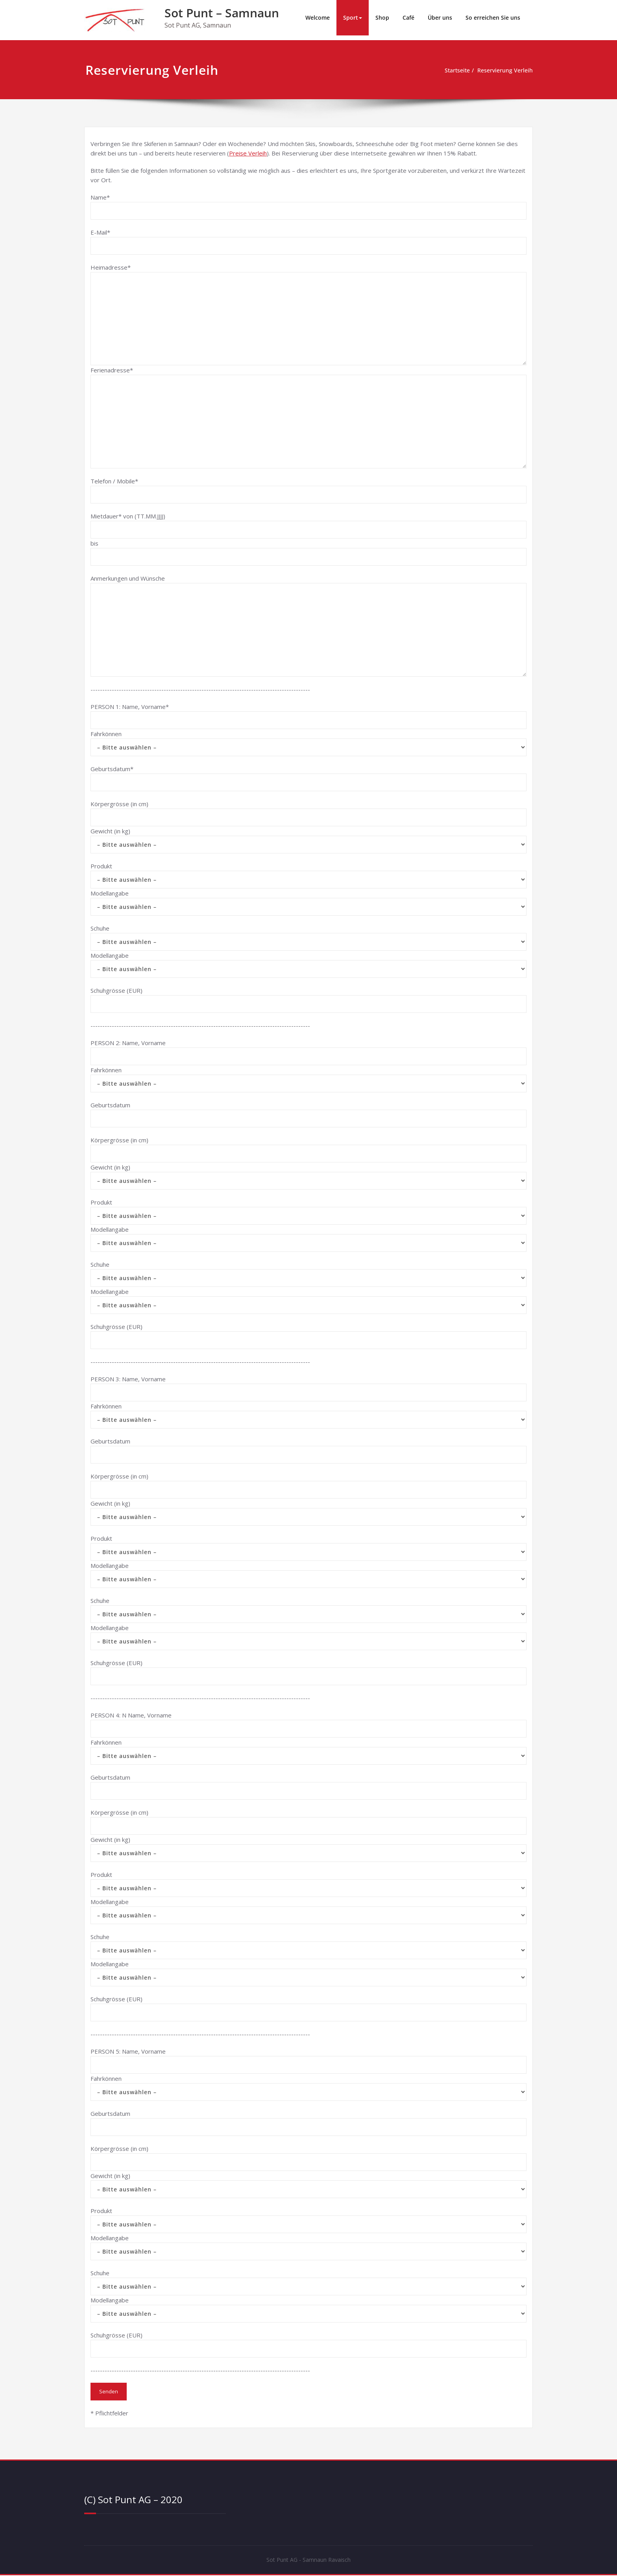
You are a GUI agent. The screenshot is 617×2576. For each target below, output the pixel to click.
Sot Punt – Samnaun (221, 13)
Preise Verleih (248, 153)
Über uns (440, 17)
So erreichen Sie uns (493, 17)
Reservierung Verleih (504, 70)
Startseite (453, 70)
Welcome (317, 17)
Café (408, 17)
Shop (382, 17)
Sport (352, 17)
